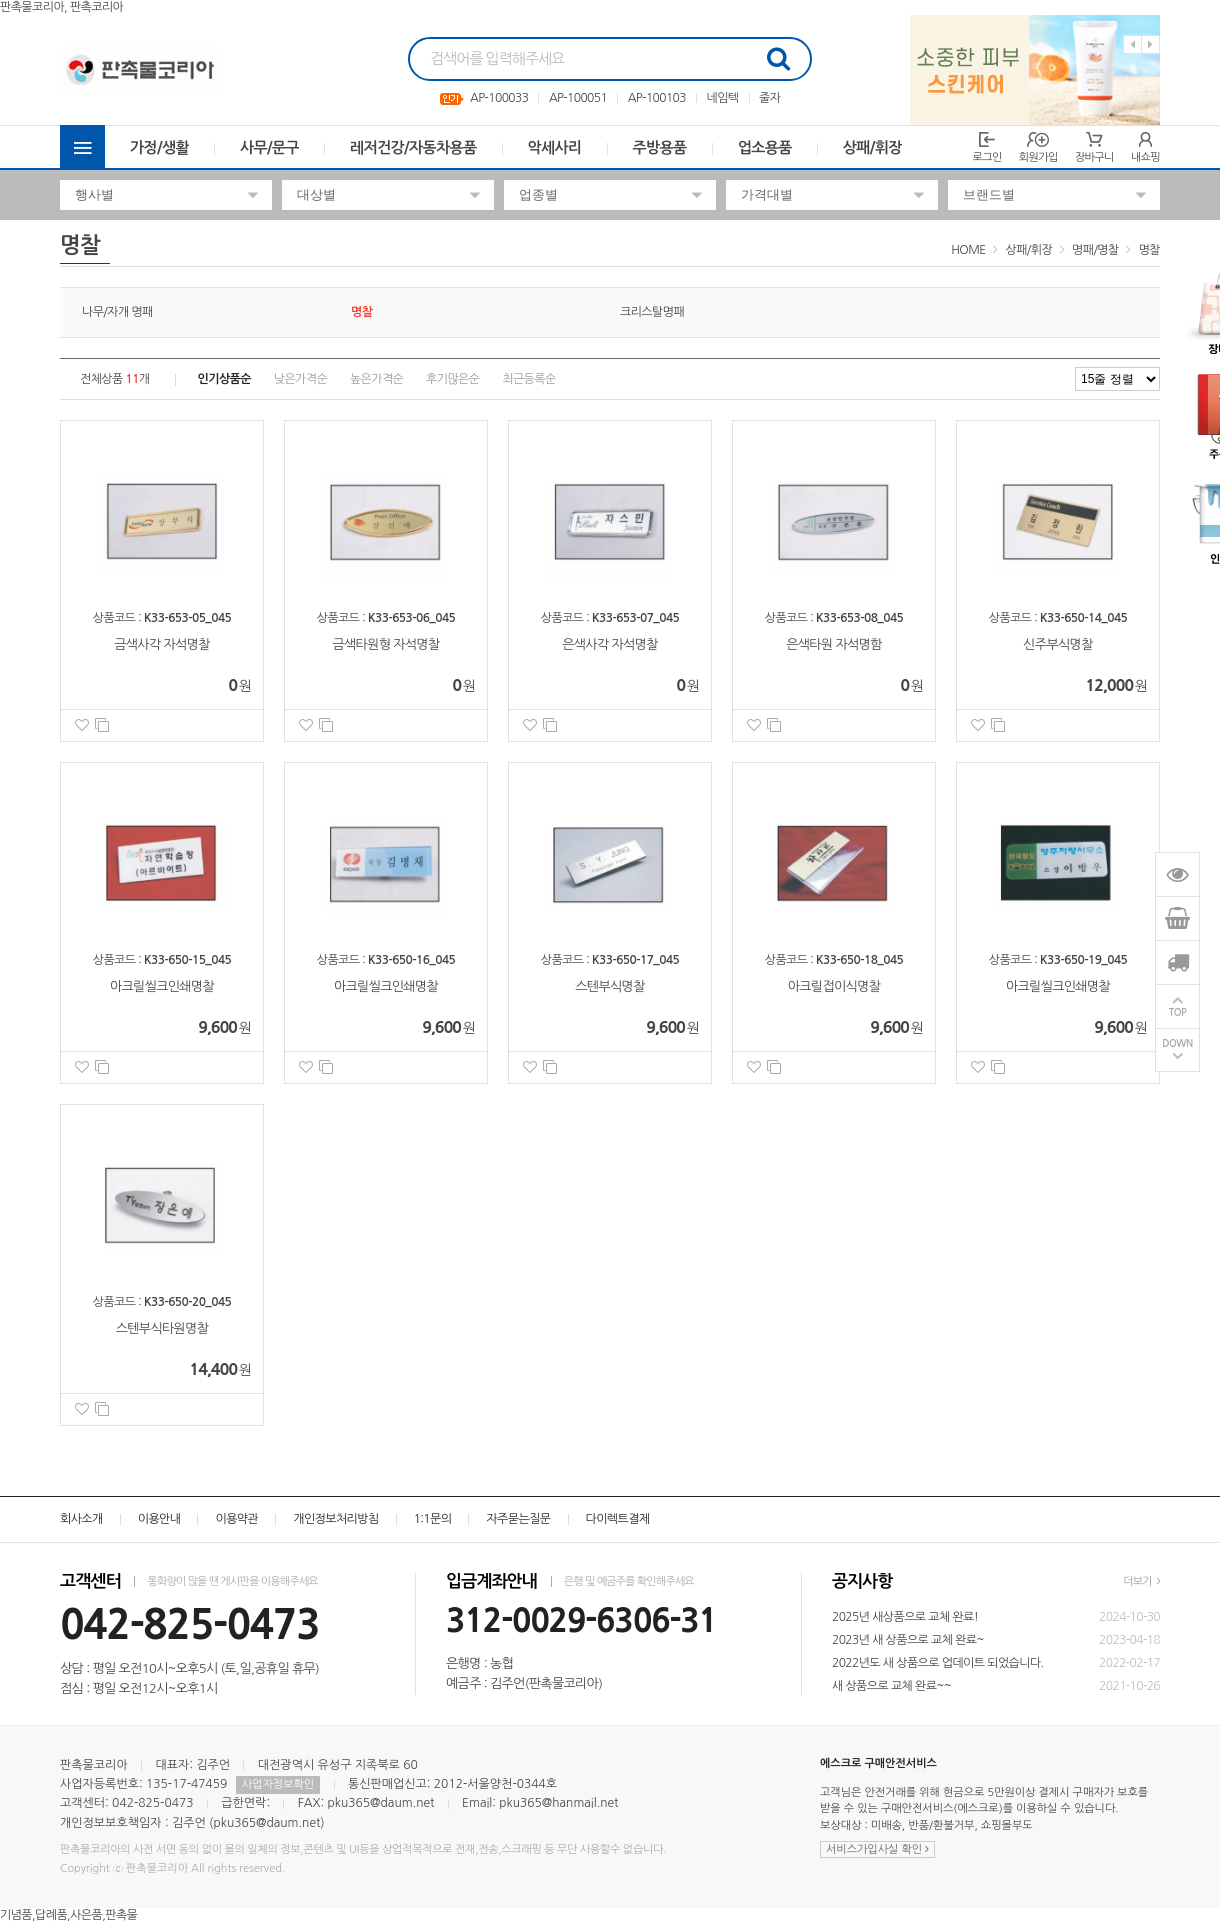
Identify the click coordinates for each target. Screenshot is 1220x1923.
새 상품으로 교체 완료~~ (891, 1686)
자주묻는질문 (518, 1519)
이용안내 (159, 1519)
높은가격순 (376, 379)
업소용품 (765, 147)
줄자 (769, 98)
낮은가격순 (300, 379)
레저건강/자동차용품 (413, 147)
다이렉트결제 (618, 1519)
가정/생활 (159, 147)
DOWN (1177, 1043)
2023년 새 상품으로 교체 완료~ (908, 1640)
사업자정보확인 (278, 1784)
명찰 (1149, 250)
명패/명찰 (1095, 250)
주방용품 (660, 147)
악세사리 (555, 147)
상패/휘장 (872, 147)
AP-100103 (657, 98)
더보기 (1141, 1581)
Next (1150, 44)
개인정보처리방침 (335, 1519)
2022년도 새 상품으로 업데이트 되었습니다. (938, 1663)
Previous (1132, 44)
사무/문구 (269, 147)
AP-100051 (578, 98)
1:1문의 (433, 1519)
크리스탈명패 (652, 312)
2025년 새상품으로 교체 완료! (905, 1617)
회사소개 (81, 1519)
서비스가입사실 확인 (877, 1849)
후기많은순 (452, 379)
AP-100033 (499, 98)
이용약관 (236, 1519)
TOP (1178, 1012)
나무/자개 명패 (117, 312)
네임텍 (722, 98)
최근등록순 (528, 379)
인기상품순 (224, 379)
